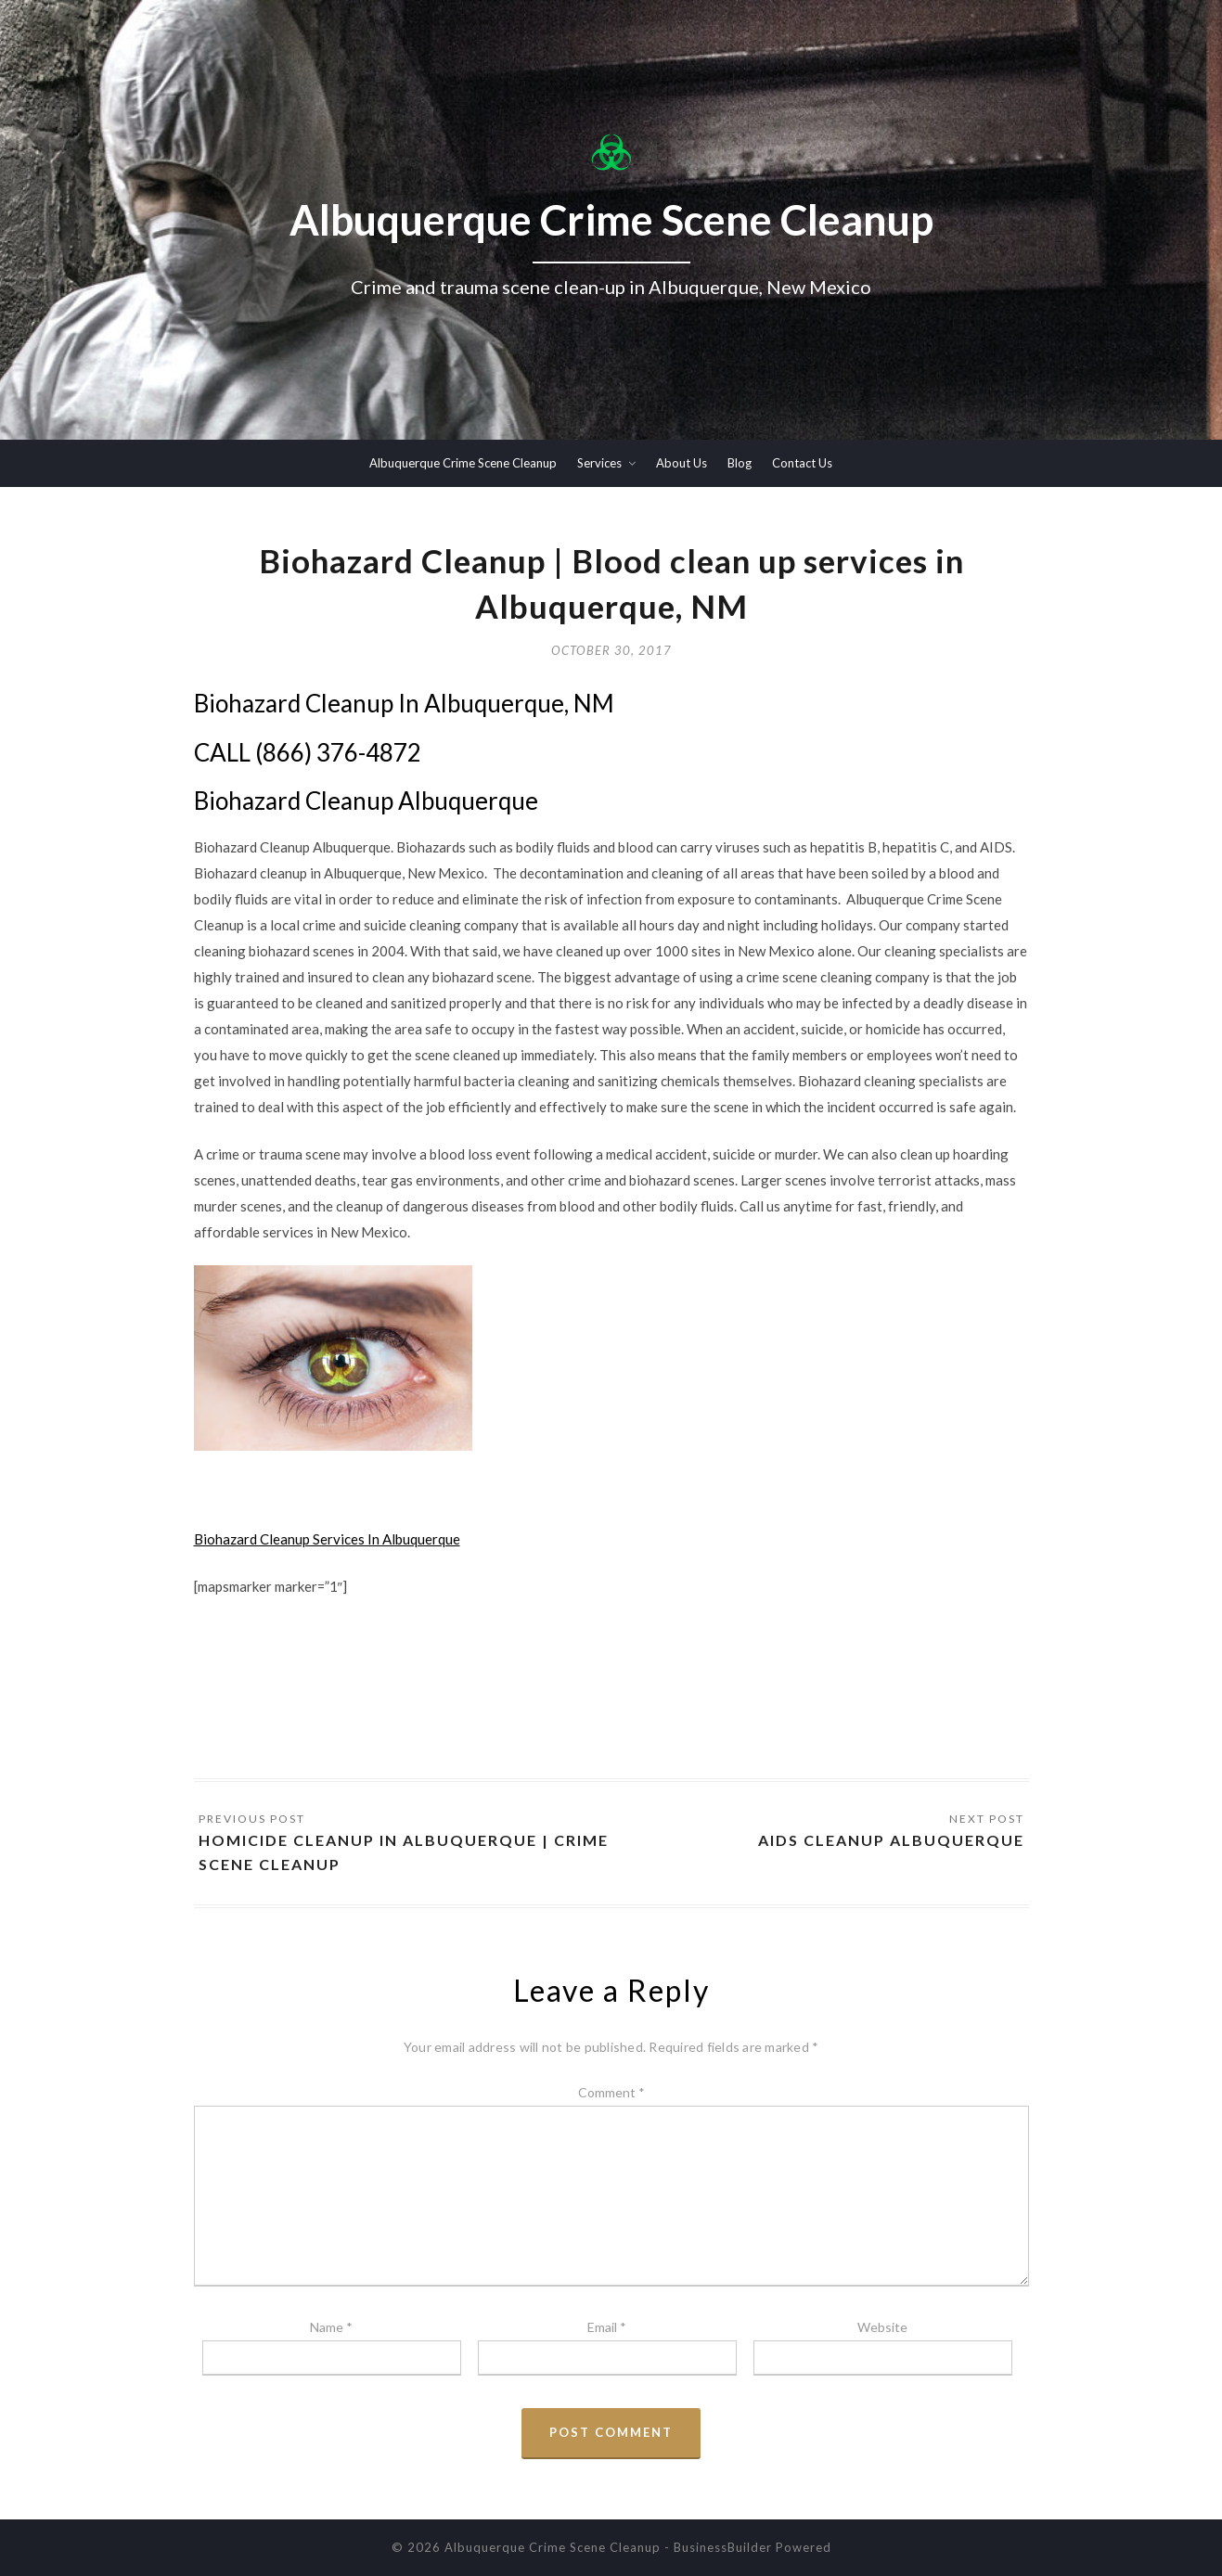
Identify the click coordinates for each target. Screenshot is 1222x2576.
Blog (739, 462)
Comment (611, 2092)
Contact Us (802, 462)
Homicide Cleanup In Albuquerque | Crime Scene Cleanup (404, 1852)
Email (606, 2327)
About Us (681, 462)
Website (882, 2327)
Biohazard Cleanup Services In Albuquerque (327, 1539)
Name (331, 2327)
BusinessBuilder (723, 2547)
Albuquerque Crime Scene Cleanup (463, 462)
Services (599, 462)
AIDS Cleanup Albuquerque (891, 1840)
